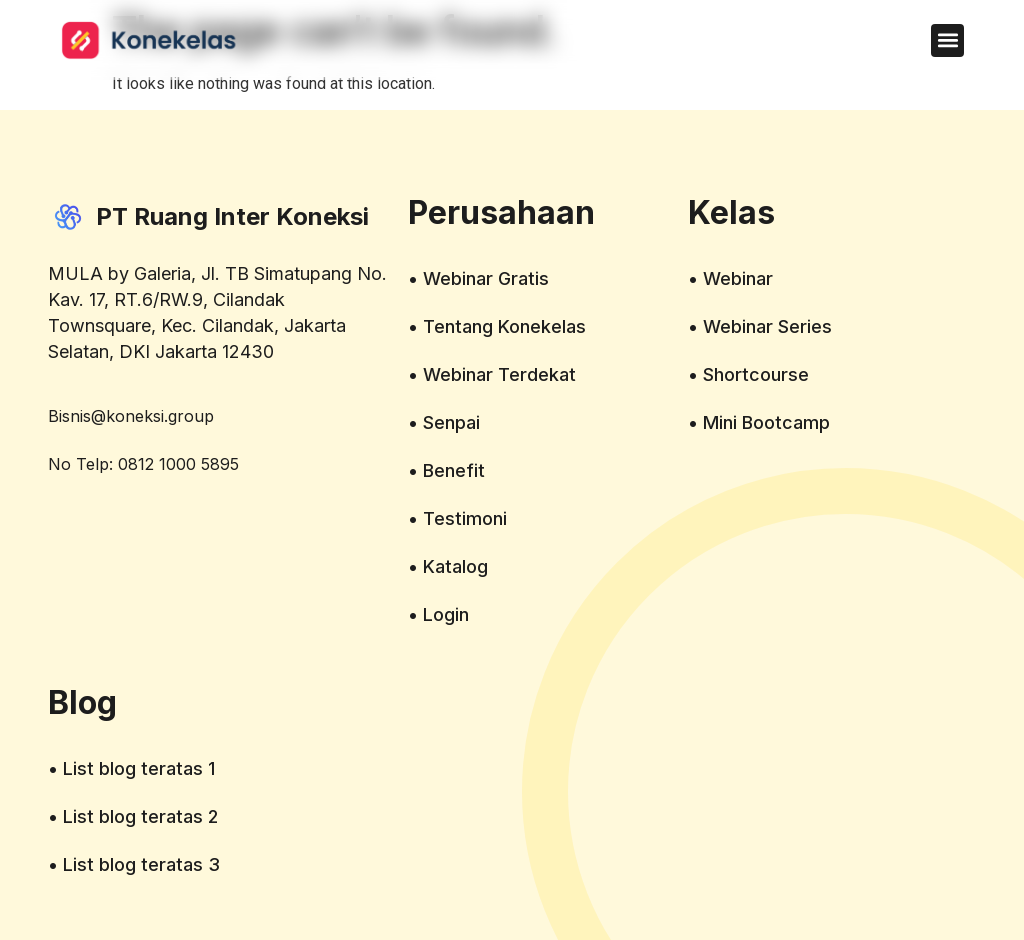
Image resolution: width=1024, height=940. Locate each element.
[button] (947, 40)
